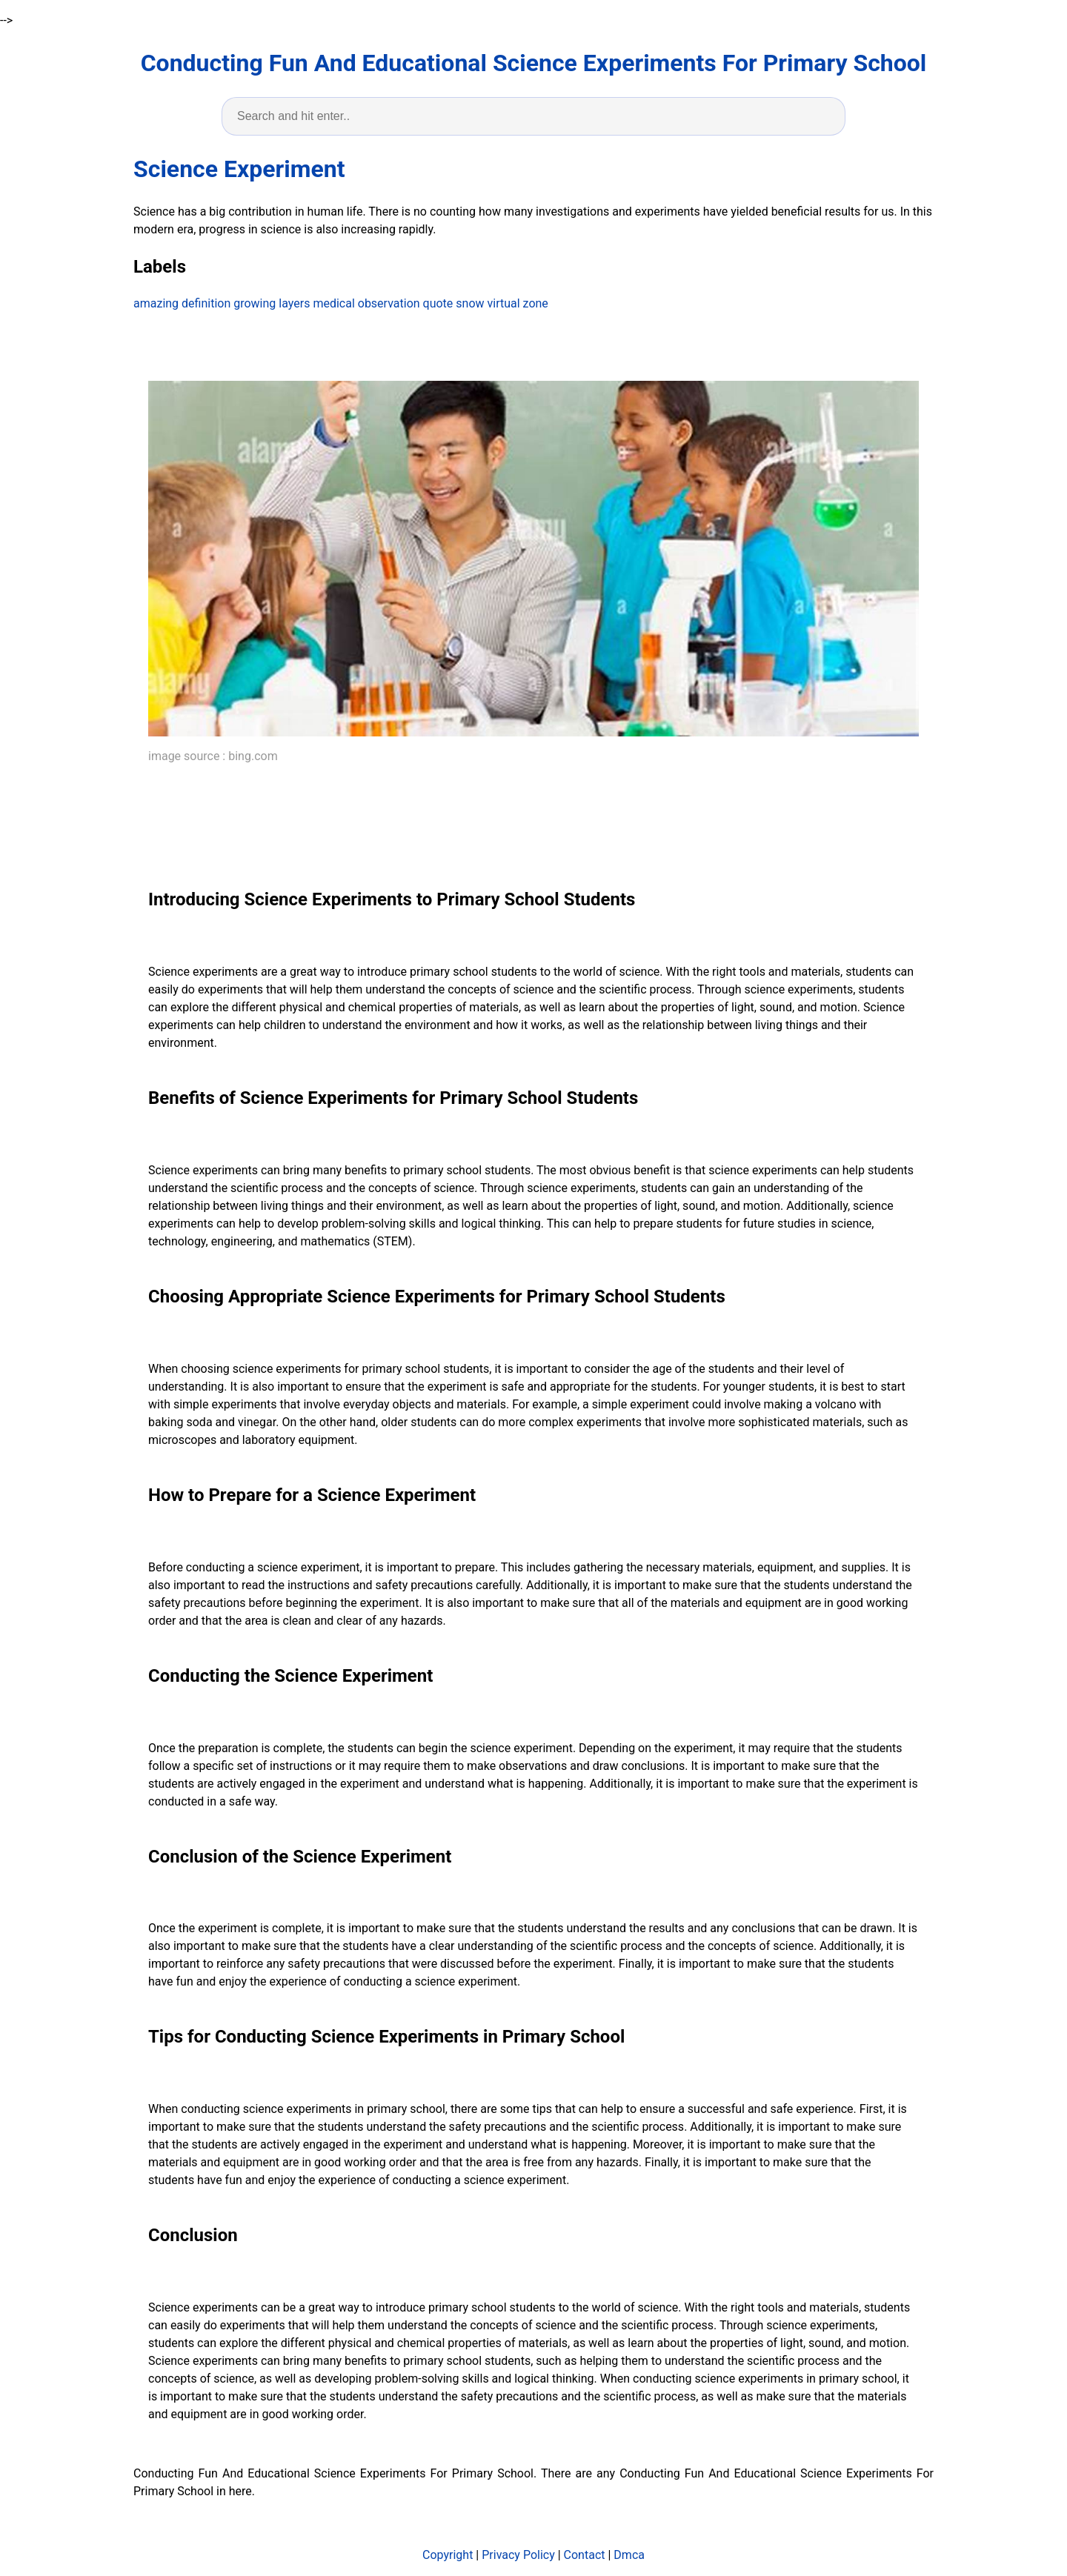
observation (389, 303)
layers (294, 303)
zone (535, 303)
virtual (504, 303)
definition (206, 303)
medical (333, 303)
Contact (584, 2555)
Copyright (447, 2555)
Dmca (629, 2555)
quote (438, 303)
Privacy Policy (518, 2555)
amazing (156, 303)
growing (254, 303)
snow (470, 303)
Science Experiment (239, 169)
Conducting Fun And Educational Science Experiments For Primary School (534, 63)
